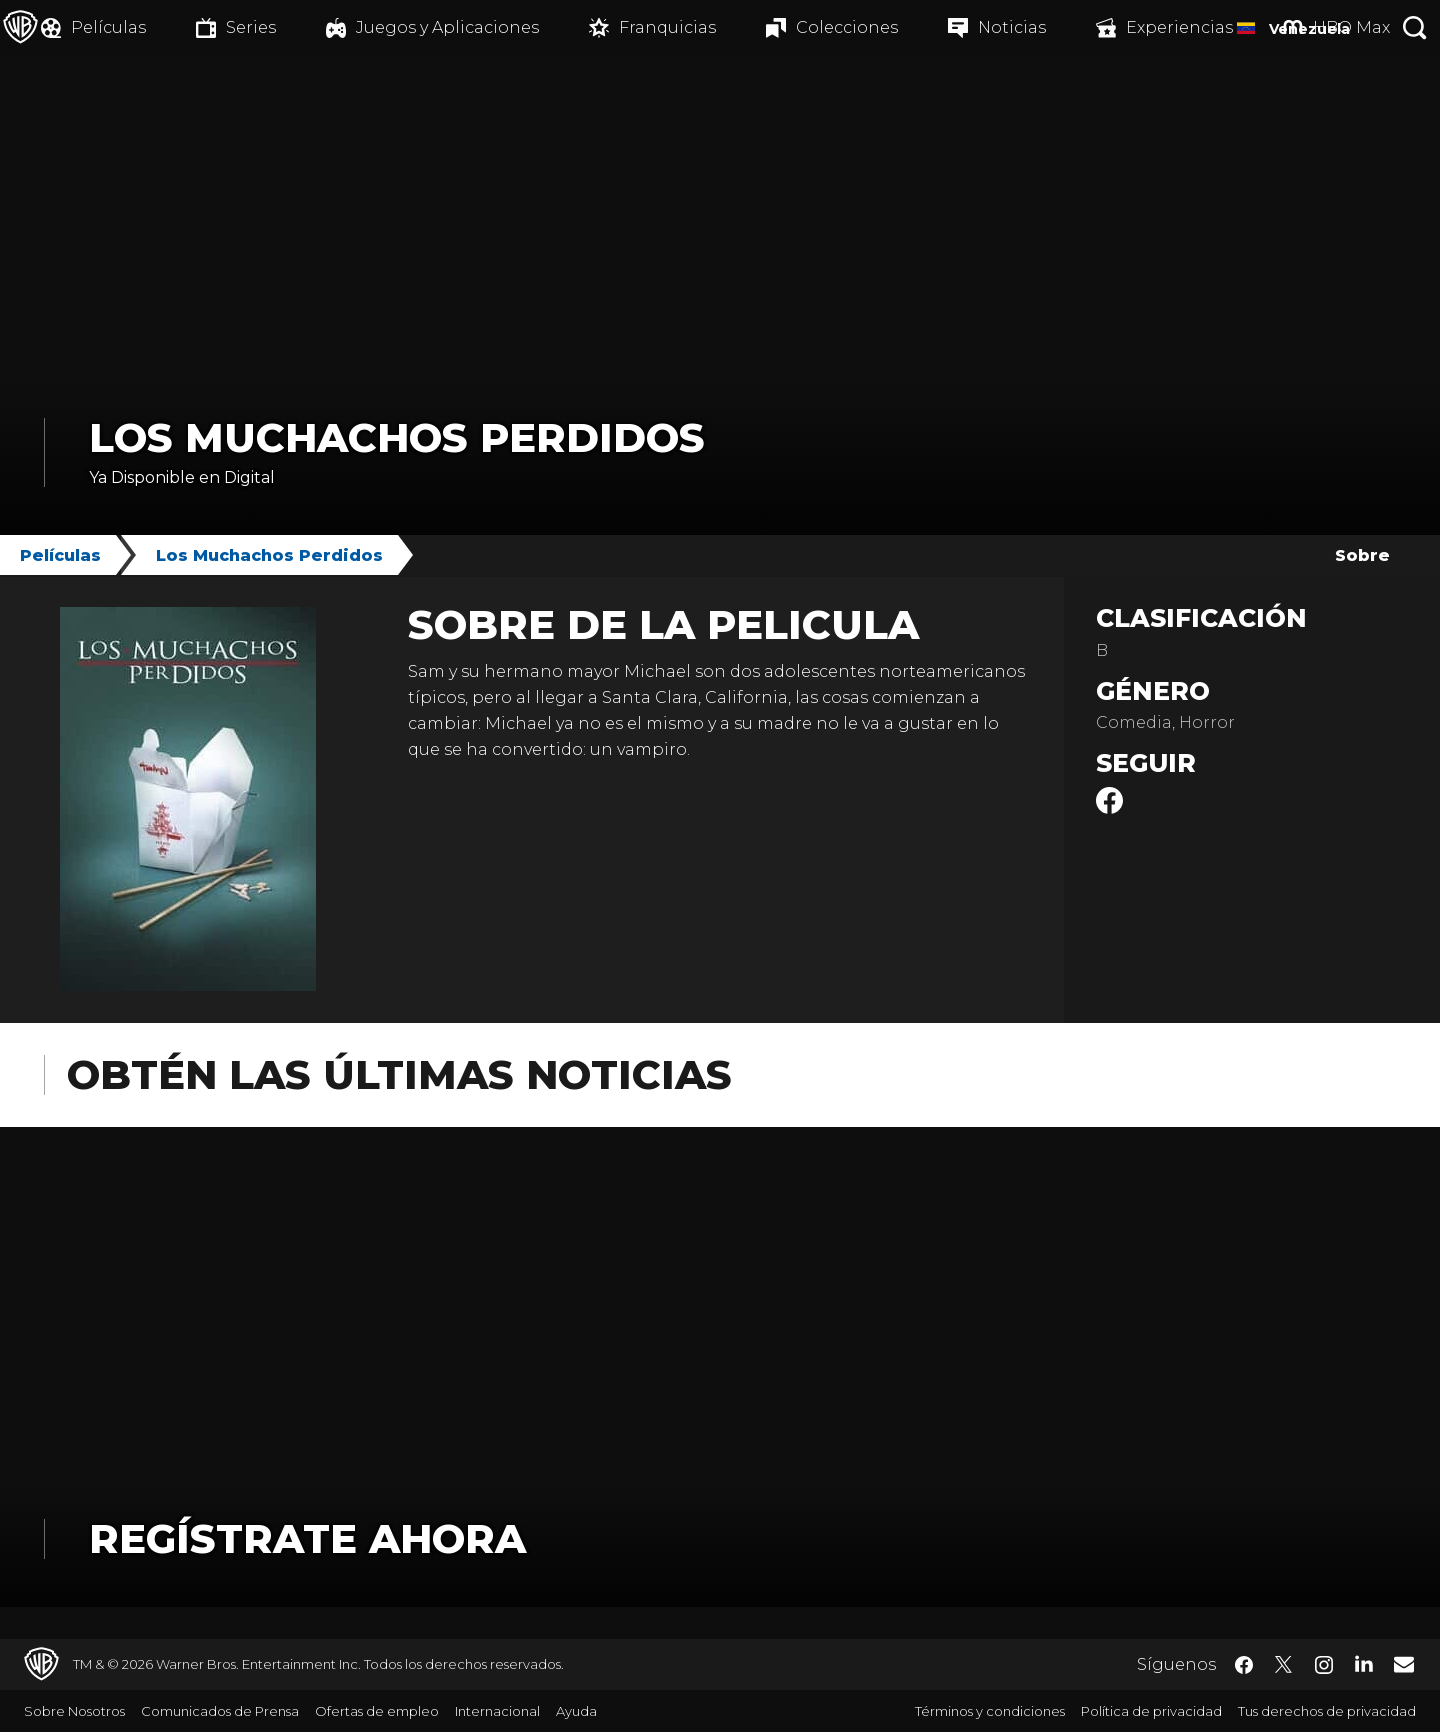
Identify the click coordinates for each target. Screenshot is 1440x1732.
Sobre (1362, 555)
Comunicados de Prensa (220, 1711)
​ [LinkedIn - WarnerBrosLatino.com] (1364, 1663)
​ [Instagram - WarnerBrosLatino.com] (1324, 1665)
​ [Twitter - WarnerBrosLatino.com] (1284, 1665)
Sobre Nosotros (74, 1711)
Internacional (497, 1711)
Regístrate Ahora (307, 1538)
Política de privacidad (1151, 1711)
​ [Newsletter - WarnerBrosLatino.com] (1404, 1664)
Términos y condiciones (990, 1711)
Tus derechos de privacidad (1327, 1711)
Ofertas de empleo (377, 1711)
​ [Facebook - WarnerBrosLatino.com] (1244, 1665)
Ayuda (576, 1711)
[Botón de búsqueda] (1415, 27)
